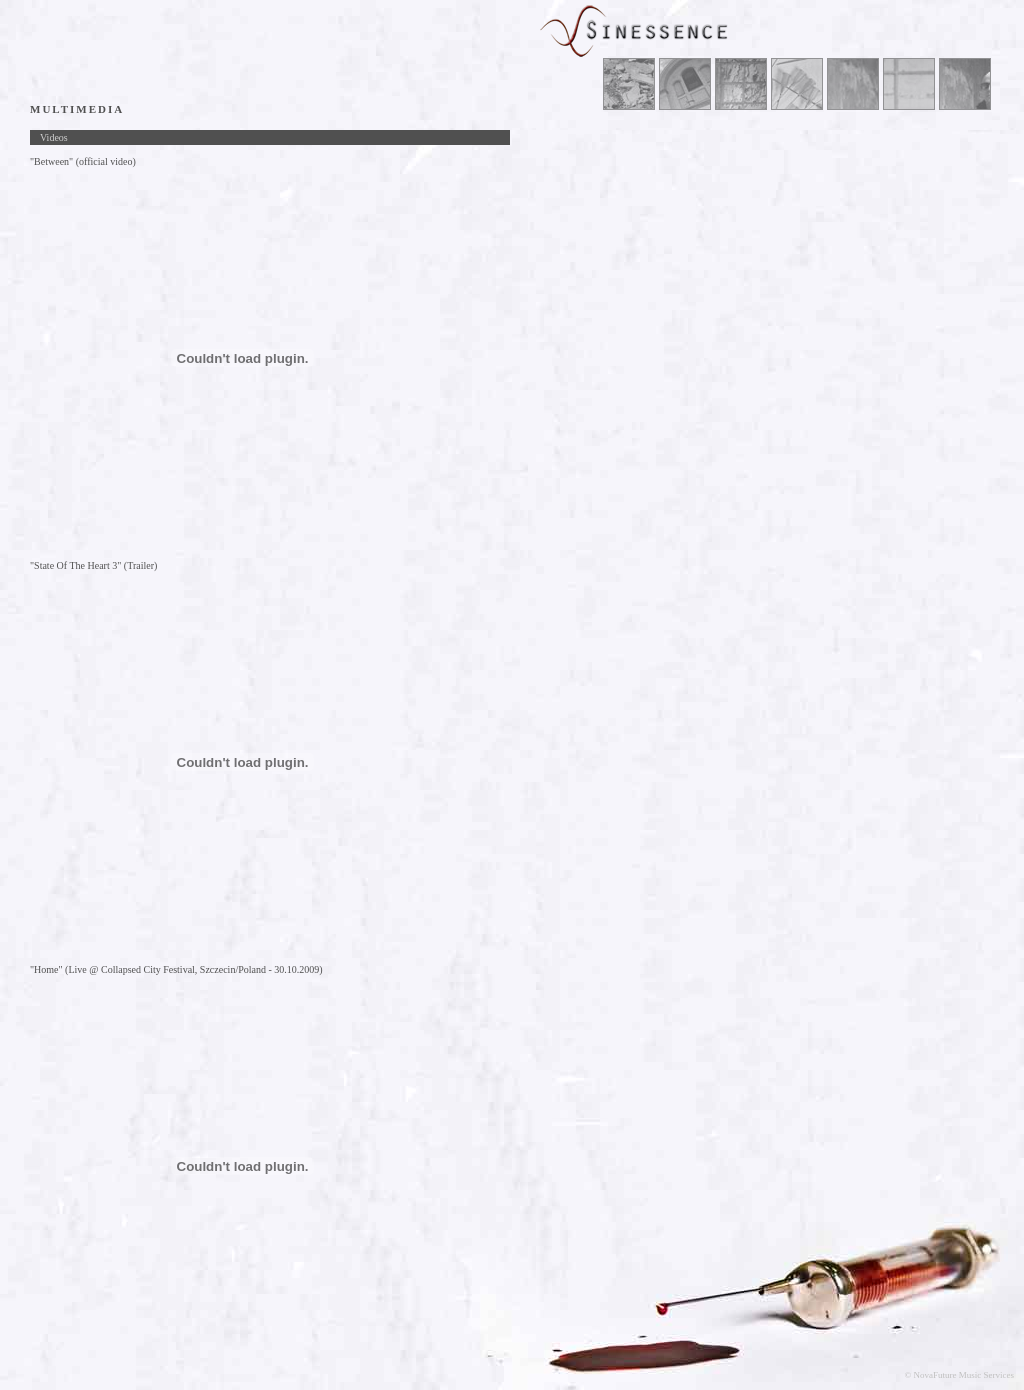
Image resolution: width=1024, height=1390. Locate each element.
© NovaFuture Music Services (959, 1375)
